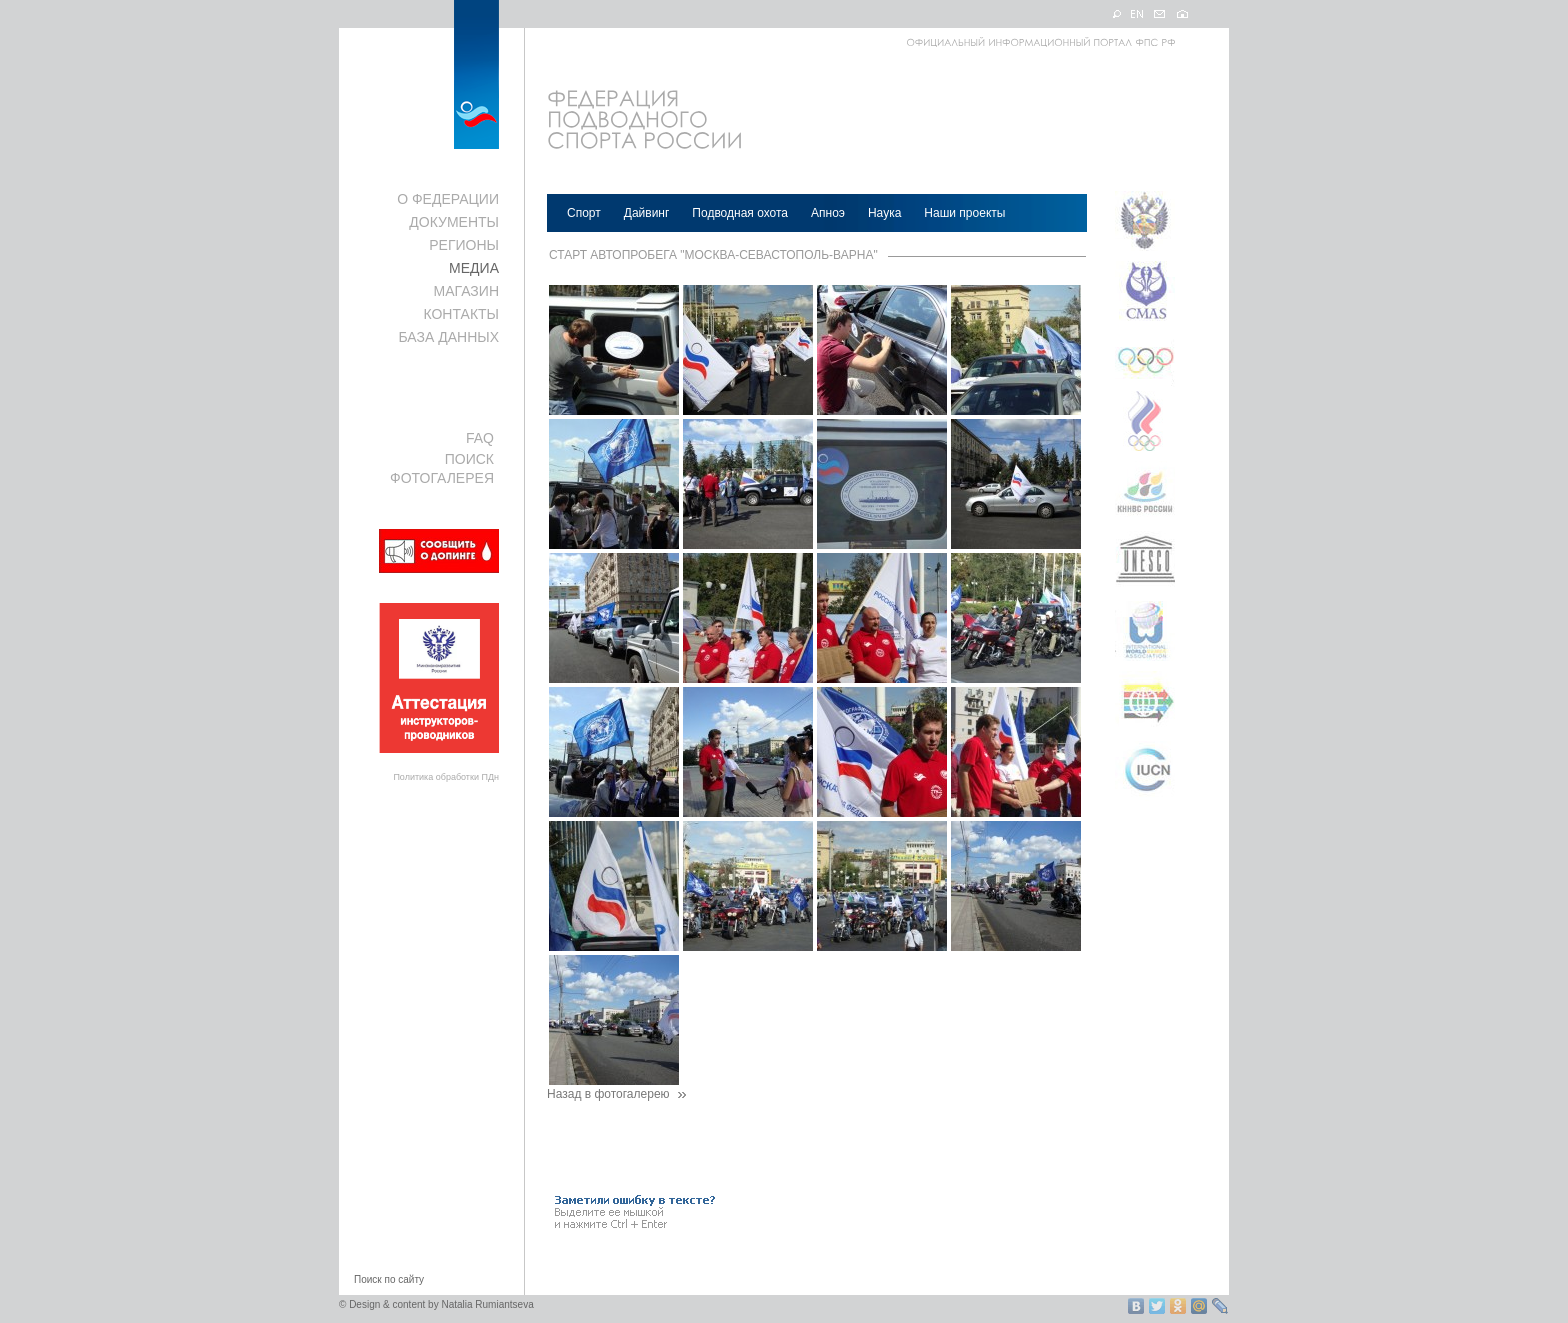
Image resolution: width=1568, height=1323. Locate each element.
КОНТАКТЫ (461, 314)
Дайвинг (647, 213)
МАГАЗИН (466, 291)
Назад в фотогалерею (618, 1094)
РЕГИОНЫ (464, 245)
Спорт (584, 213)
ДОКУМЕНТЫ (454, 222)
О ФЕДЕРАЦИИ (448, 199)
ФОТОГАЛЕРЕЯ (442, 478)
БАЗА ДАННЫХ (448, 337)
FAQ (480, 438)
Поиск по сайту (389, 1279)
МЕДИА (474, 268)
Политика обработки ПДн (446, 777)
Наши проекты (964, 213)
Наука (884, 213)
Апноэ (828, 213)
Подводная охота (740, 213)
